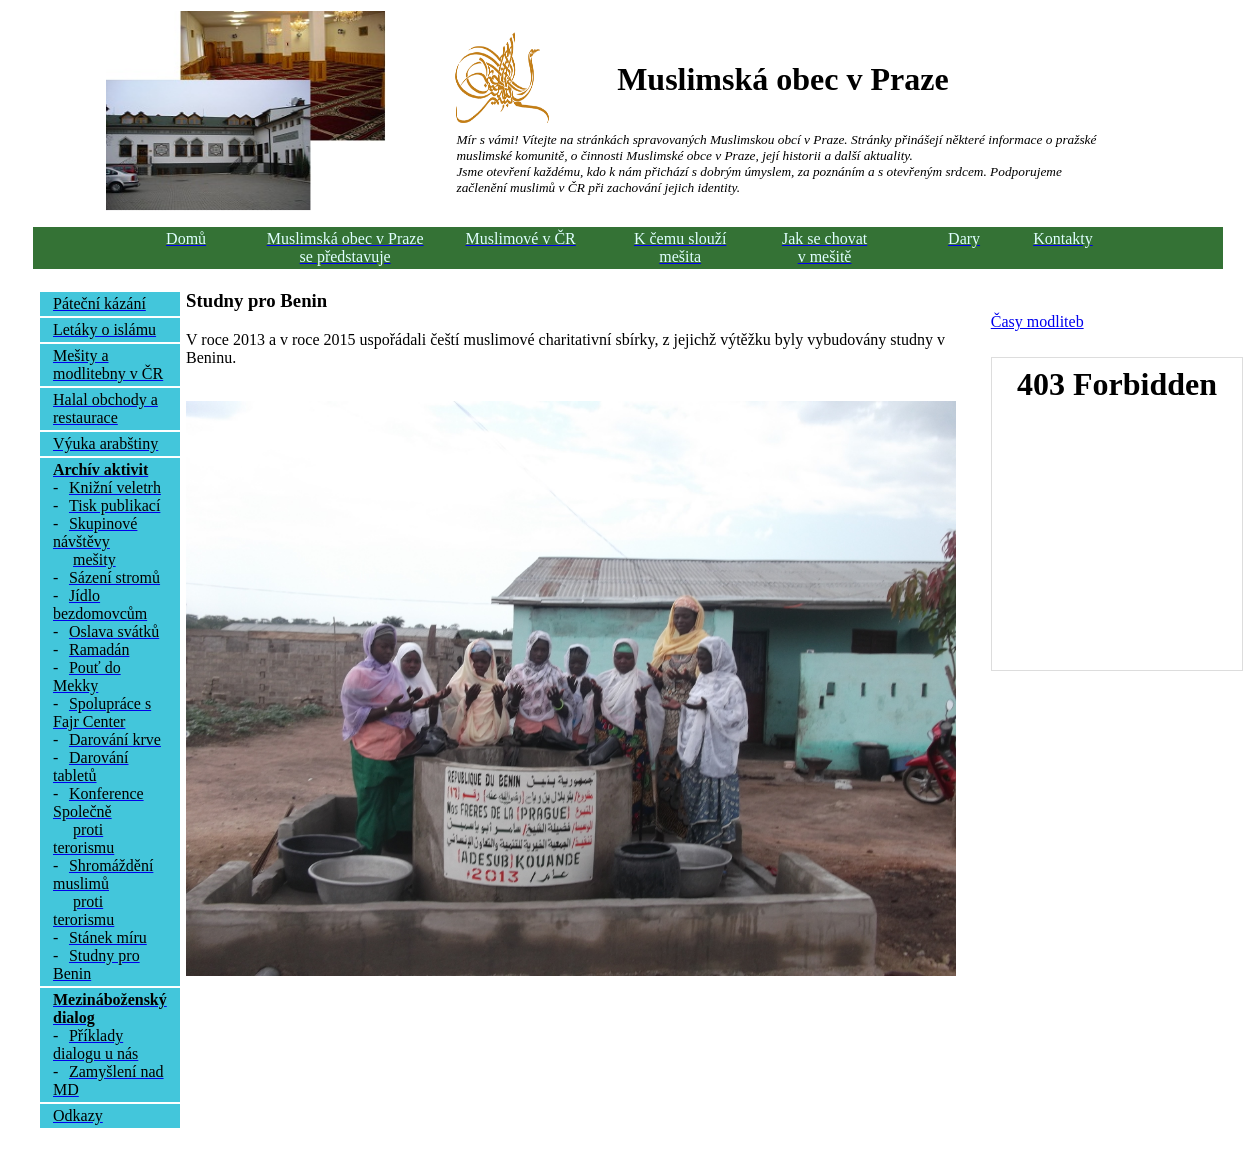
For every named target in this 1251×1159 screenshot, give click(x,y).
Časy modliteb (1037, 321)
